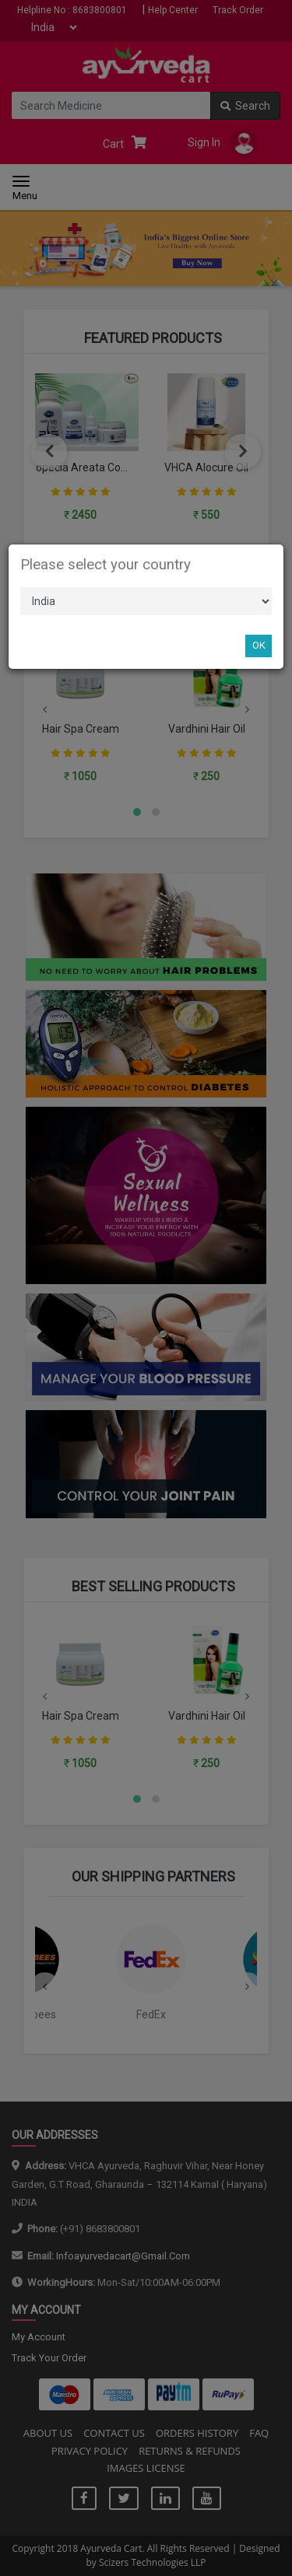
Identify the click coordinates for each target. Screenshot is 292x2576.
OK (259, 645)
